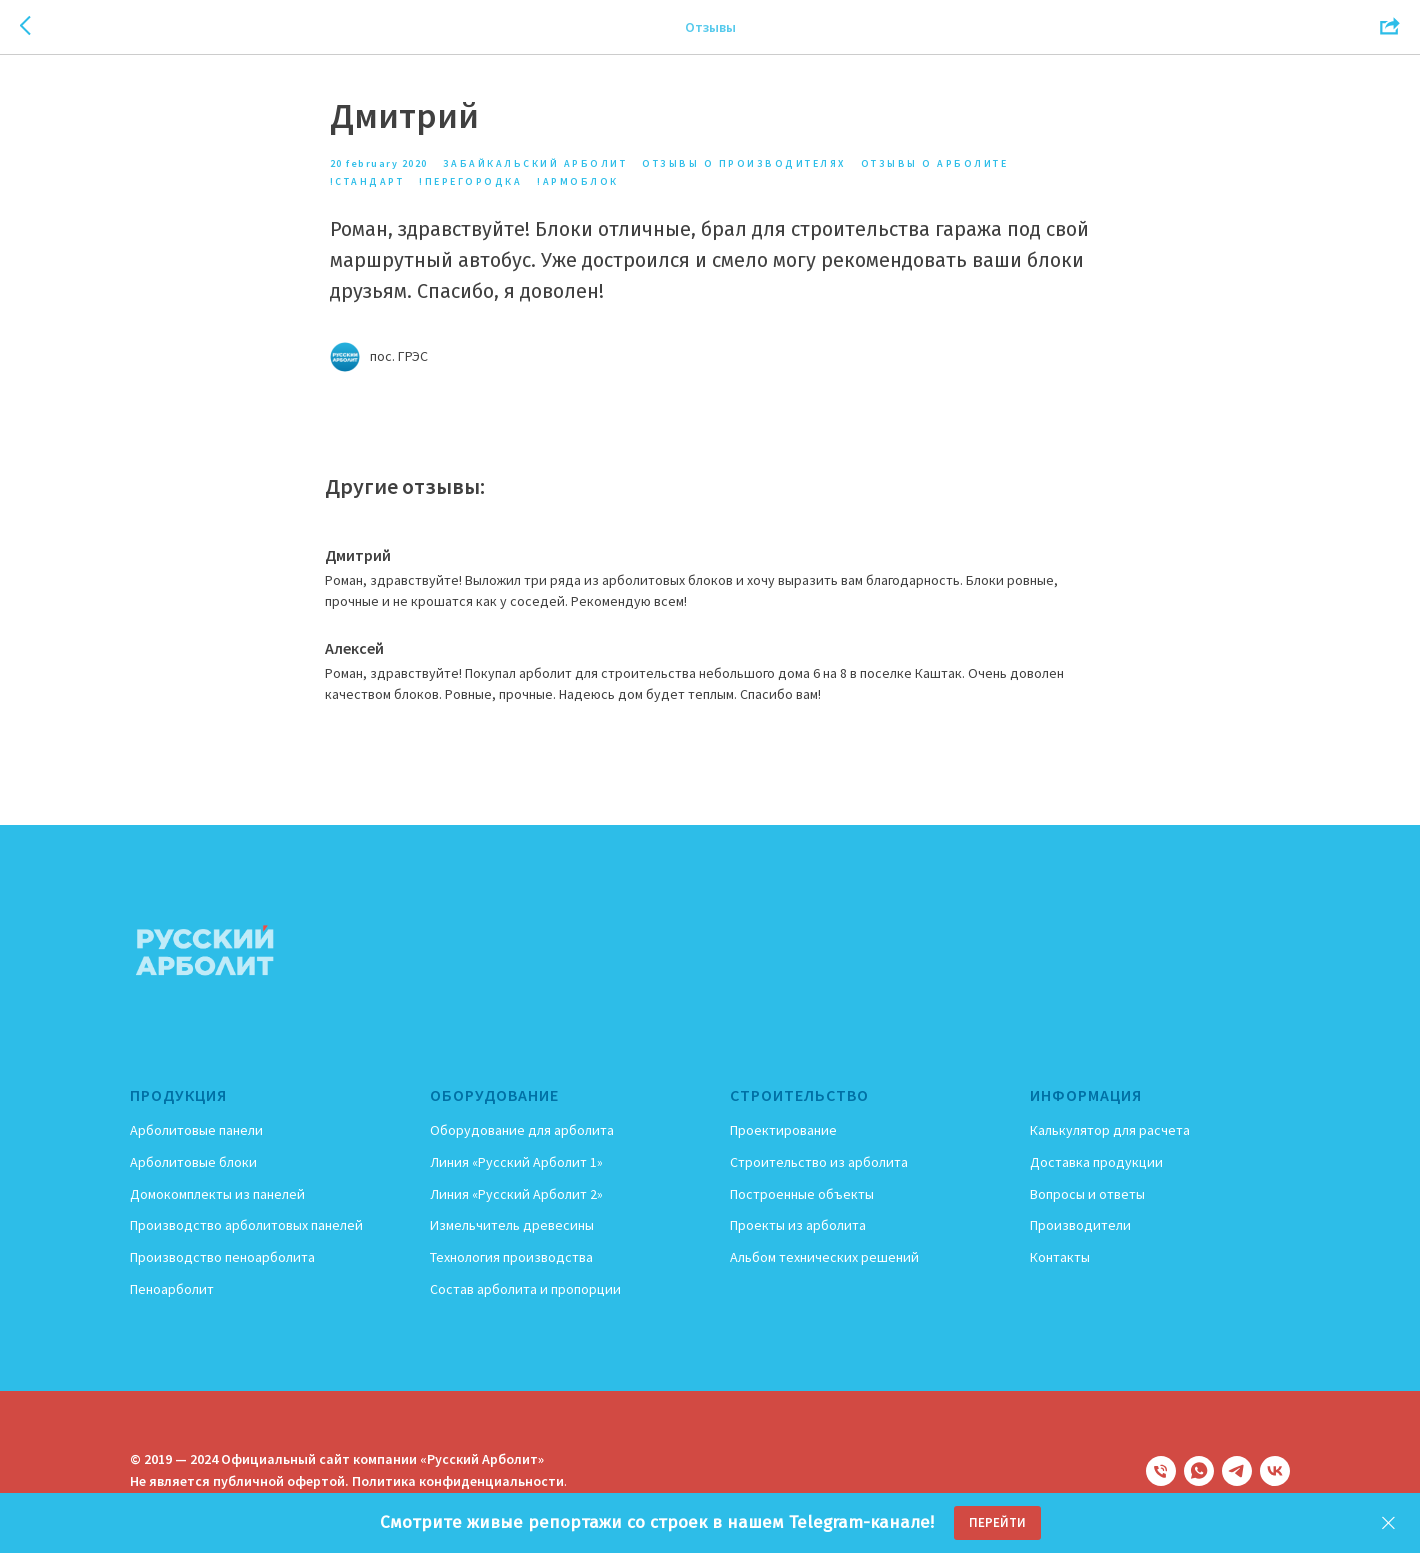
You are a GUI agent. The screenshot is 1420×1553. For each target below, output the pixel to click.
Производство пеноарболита (222, 1260)
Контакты (1060, 1260)
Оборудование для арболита (522, 1133)
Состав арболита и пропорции (525, 1291)
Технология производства (511, 1260)
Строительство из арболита (819, 1164)
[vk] (1275, 1473)
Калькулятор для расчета (1110, 1133)
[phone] (1161, 1473)
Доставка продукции (1096, 1164)
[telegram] (1237, 1473)
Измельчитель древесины (512, 1228)
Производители (1080, 1228)
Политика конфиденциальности (458, 1483)
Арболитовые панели (196, 1133)
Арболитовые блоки (193, 1164)
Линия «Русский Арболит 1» (516, 1164)
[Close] (1388, 1523)
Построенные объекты (802, 1196)
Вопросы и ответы (1087, 1196)
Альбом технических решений (824, 1260)
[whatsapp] (1199, 1473)
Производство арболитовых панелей (246, 1228)
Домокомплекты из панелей (217, 1196)
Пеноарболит (172, 1291)
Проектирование (783, 1133)
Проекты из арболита (798, 1228)
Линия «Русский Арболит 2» (516, 1196)
